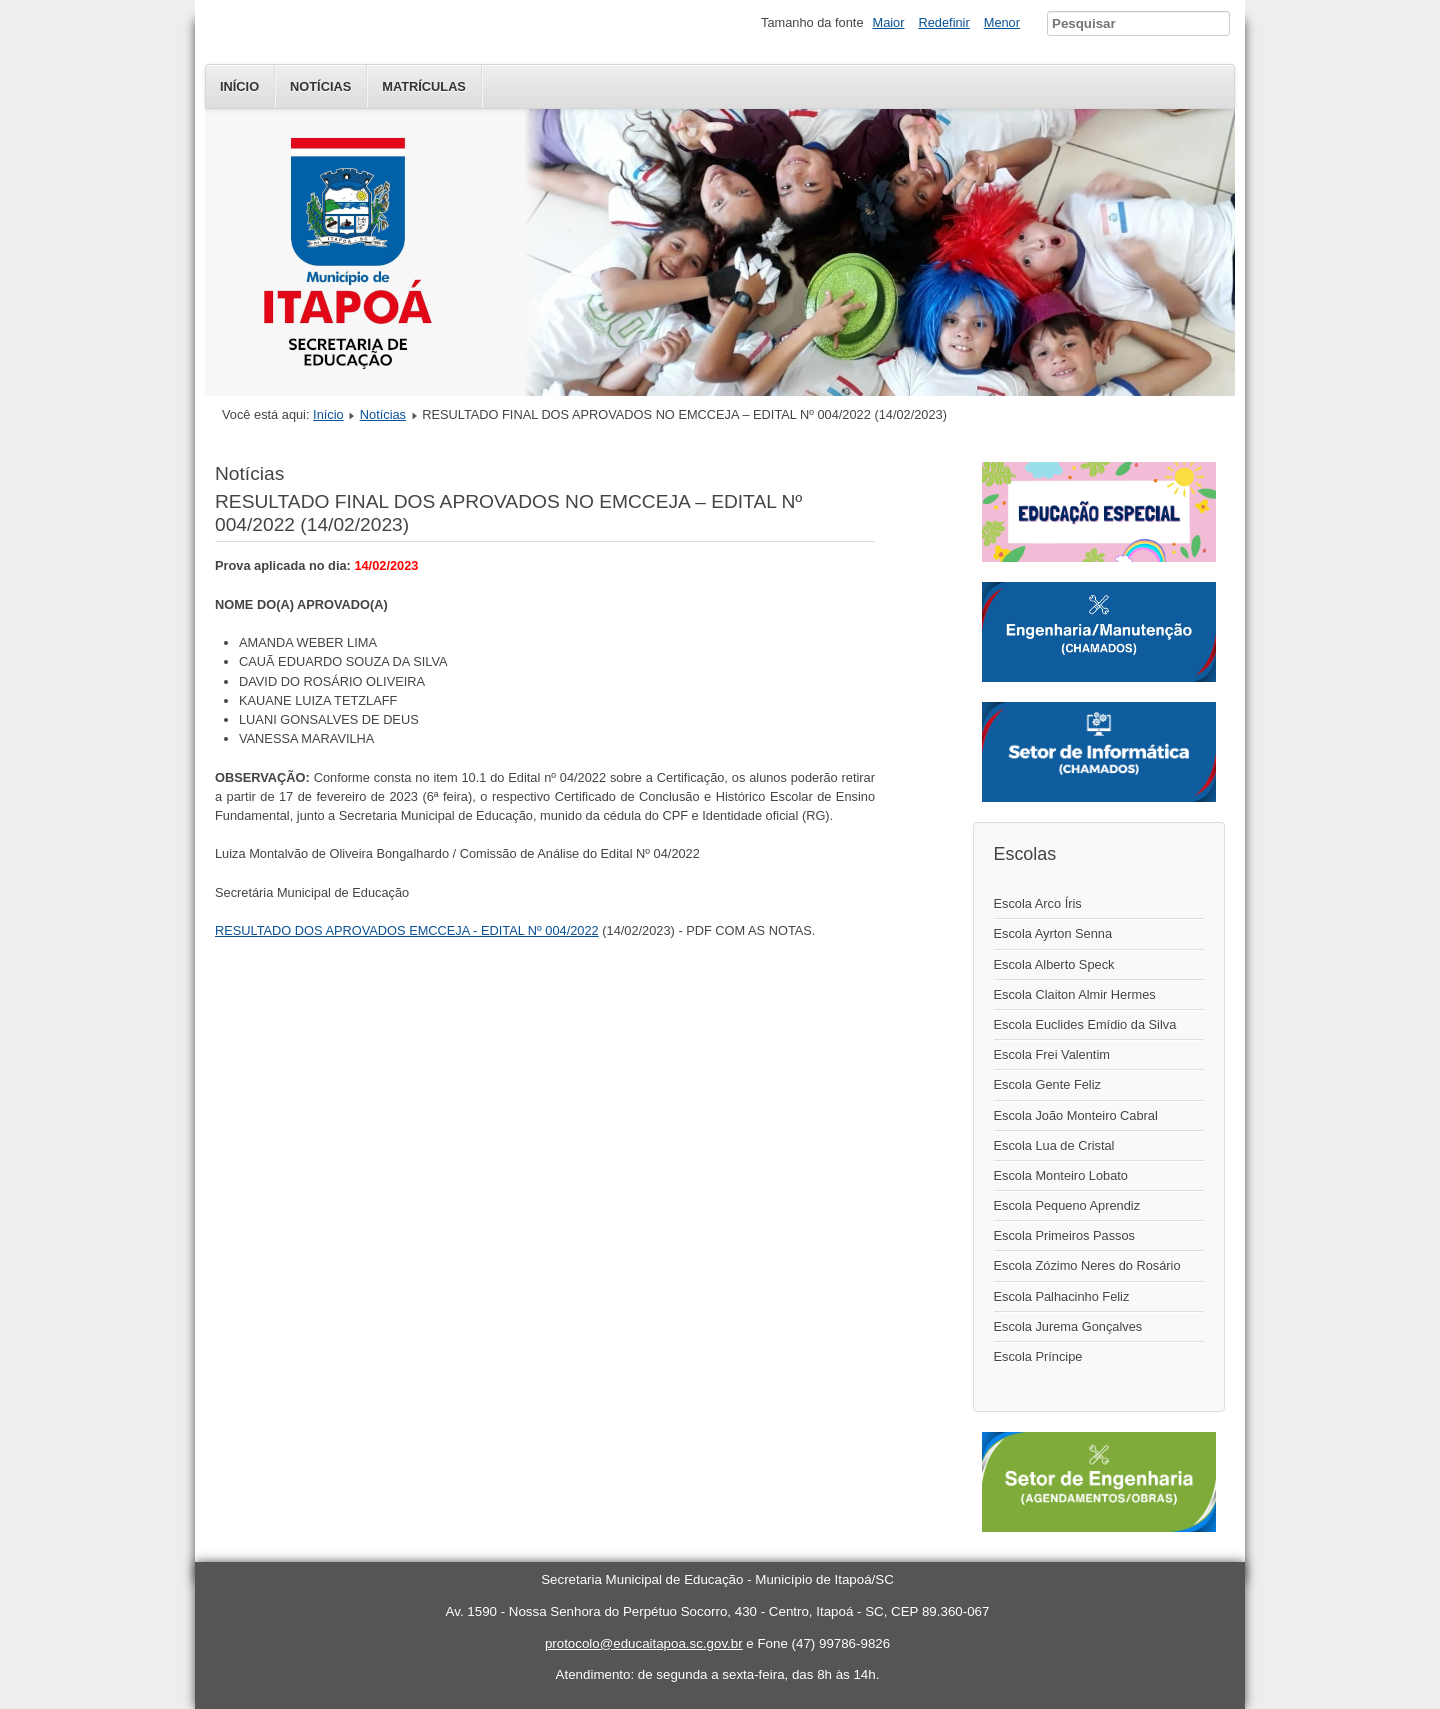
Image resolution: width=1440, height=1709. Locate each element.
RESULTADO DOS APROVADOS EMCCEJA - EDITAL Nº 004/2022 (407, 930)
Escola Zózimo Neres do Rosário (1087, 1265)
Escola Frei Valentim (1052, 1054)
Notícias (320, 86)
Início (239, 86)
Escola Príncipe (1038, 1356)
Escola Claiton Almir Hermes (1075, 994)
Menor (1002, 22)
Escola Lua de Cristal (1054, 1145)
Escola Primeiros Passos (1065, 1235)
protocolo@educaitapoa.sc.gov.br (644, 1643)
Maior (889, 22)
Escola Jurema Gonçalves (1068, 1326)
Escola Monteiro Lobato (1061, 1175)
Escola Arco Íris (1038, 903)
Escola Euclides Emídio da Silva (1085, 1024)
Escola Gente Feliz (1047, 1084)
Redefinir (944, 22)
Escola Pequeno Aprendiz (1067, 1205)
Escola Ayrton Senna (1053, 933)
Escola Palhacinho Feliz (1062, 1296)
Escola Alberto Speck (1054, 964)
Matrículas (424, 86)
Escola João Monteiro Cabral (1076, 1115)
